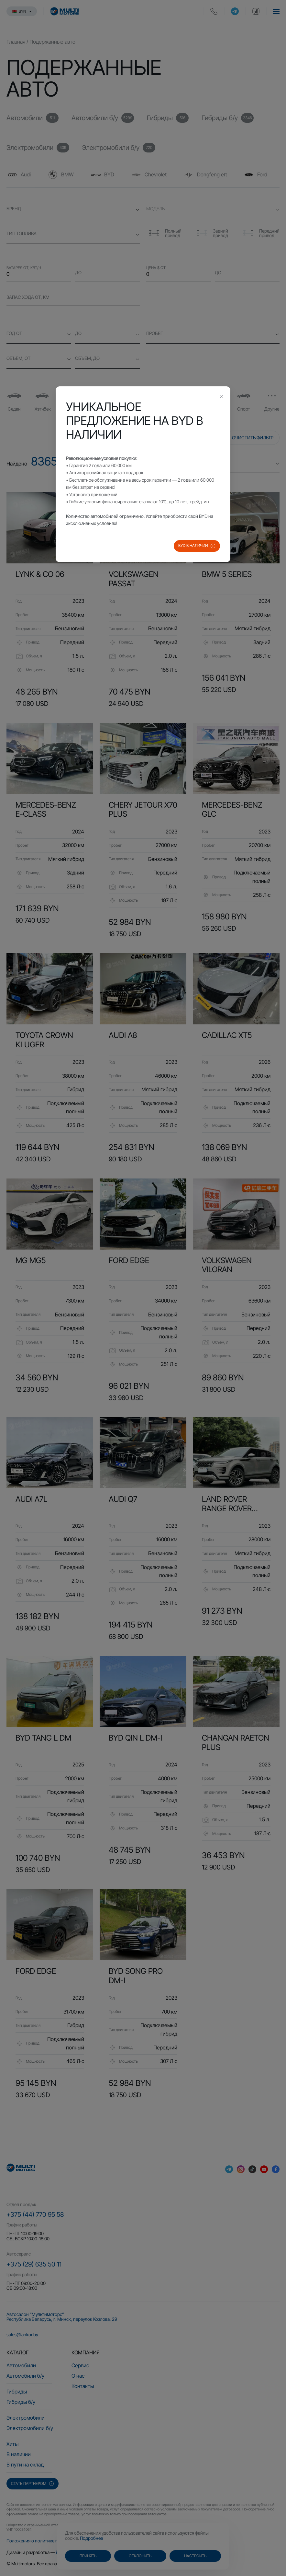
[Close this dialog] (221, 397)
